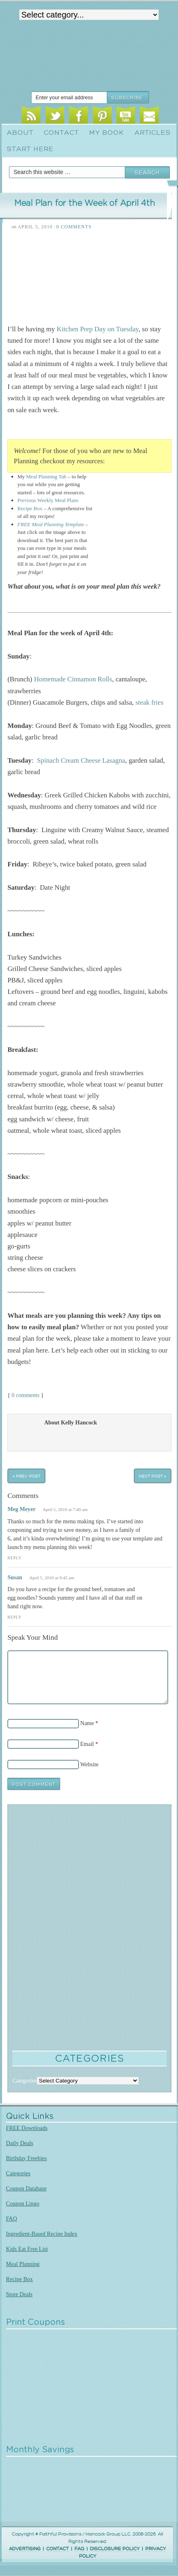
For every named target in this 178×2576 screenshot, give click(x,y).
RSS (31, 116)
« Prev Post (27, 1476)
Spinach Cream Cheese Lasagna (81, 760)
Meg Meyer (21, 1509)
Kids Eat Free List (27, 2249)
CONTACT (57, 2548)
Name (87, 1723)
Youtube (126, 116)
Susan (14, 1577)
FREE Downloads (27, 2128)
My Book (106, 132)
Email (149, 116)
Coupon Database (26, 2188)
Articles (153, 132)
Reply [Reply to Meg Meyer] (14, 1558)
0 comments (25, 1395)
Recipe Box (30, 508)
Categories (18, 2173)
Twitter (55, 116)
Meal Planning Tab (46, 476)
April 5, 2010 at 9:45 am (51, 1577)
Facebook (78, 116)
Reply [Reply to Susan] (14, 1617)
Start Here (30, 149)
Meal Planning (23, 2264)
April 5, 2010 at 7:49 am (65, 1509)
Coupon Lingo (22, 2204)
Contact (61, 132)
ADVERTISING (25, 2548)
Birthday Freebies (26, 2158)
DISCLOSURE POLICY (115, 2548)
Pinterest (102, 116)
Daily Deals (19, 2143)
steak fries (149, 702)
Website (89, 1764)
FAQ (11, 2219)
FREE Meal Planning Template (51, 524)
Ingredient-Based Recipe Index (41, 2234)
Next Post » (152, 1476)
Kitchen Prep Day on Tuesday (97, 329)
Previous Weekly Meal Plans (48, 500)
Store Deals (19, 2294)
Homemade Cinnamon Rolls (73, 679)
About (20, 132)
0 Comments (73, 227)
